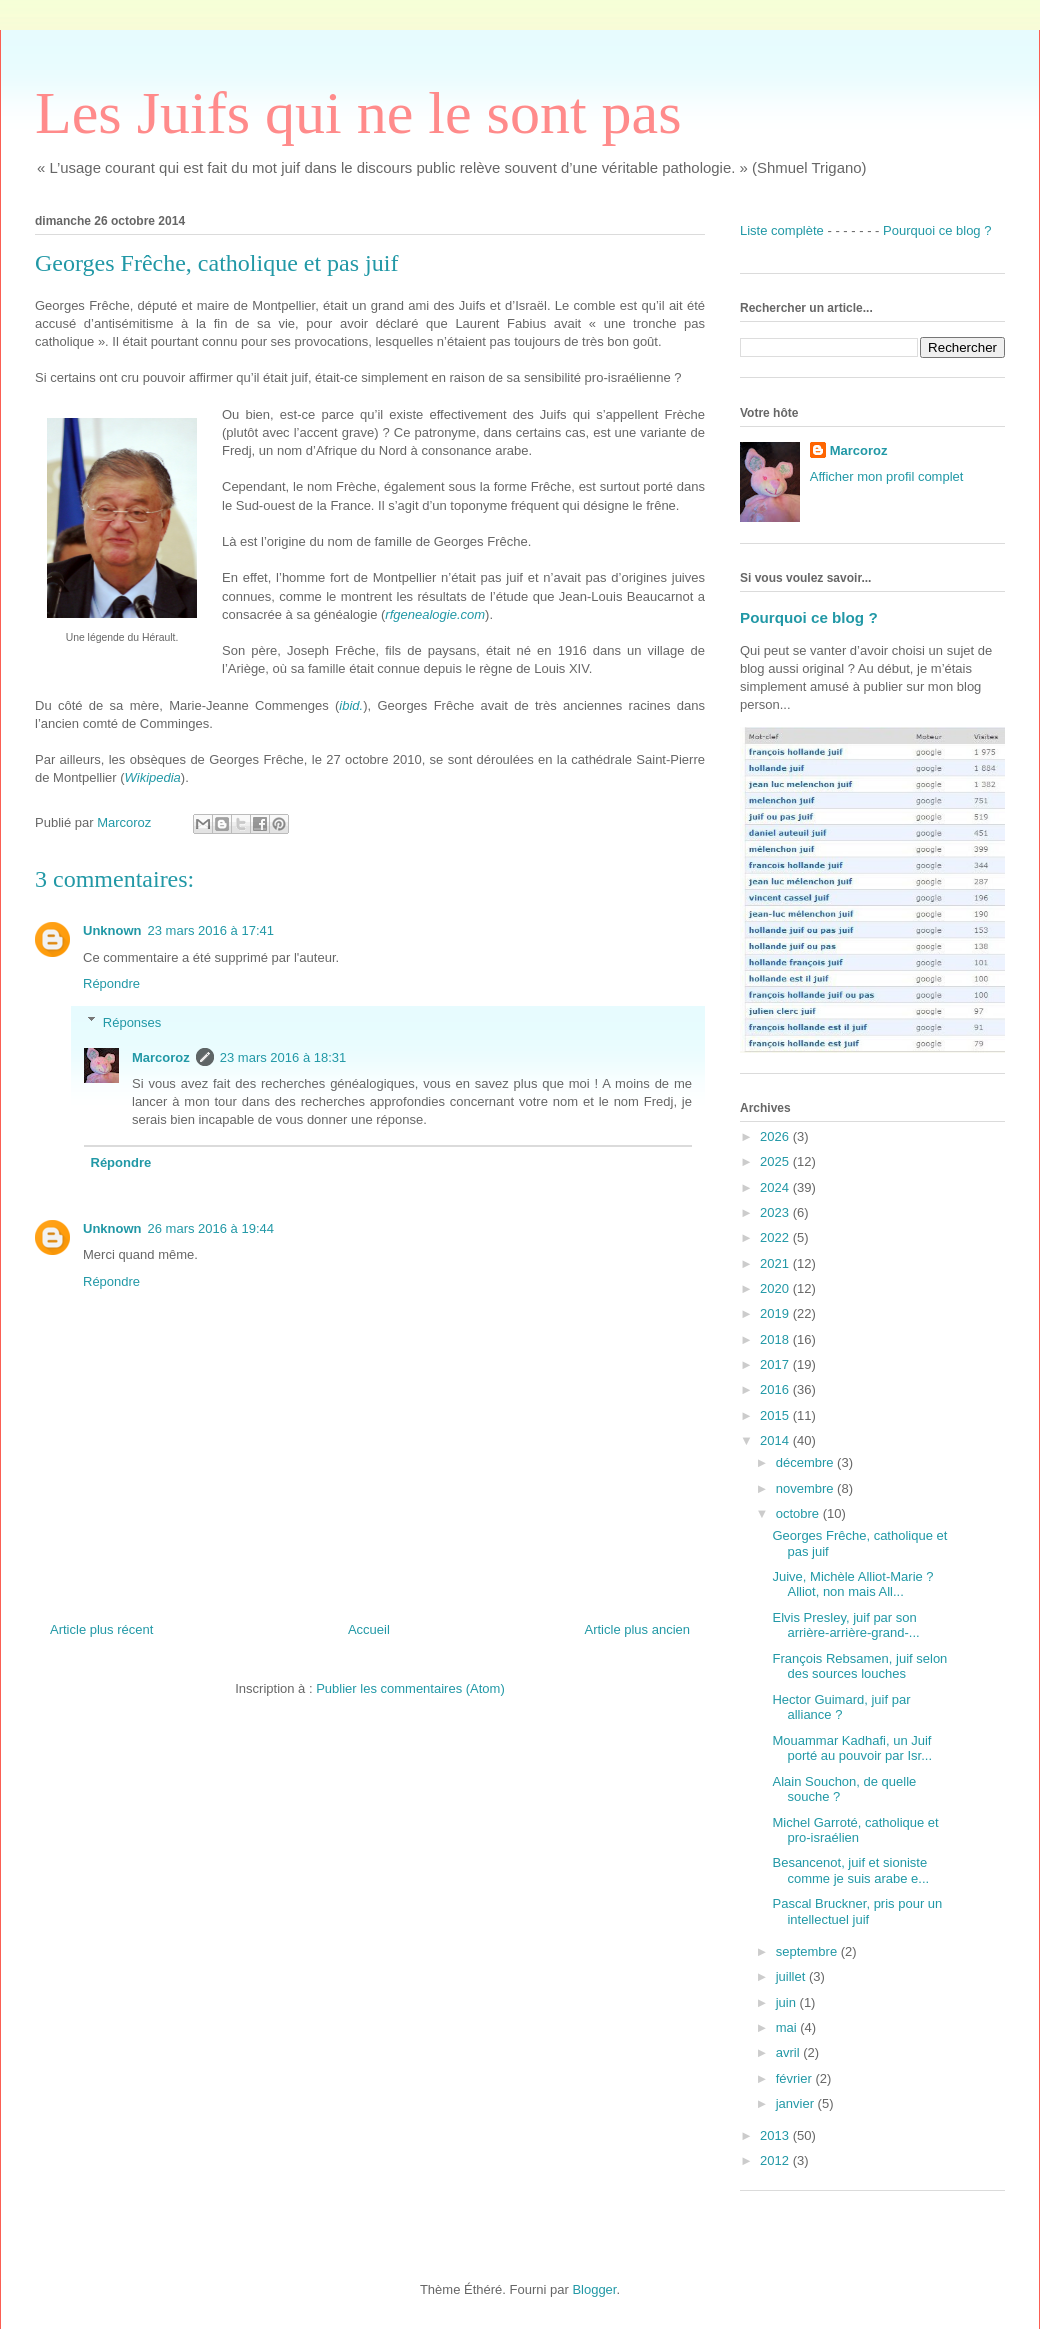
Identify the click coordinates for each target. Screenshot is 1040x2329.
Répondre (111, 983)
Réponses (132, 1021)
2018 (776, 1339)
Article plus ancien (638, 1629)
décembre (806, 1462)
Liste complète (782, 230)
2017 (776, 1364)
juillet (792, 1976)
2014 (776, 1440)
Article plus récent (101, 1629)
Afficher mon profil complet (887, 476)
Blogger (594, 2289)
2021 (776, 1263)
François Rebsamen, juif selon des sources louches (859, 1666)
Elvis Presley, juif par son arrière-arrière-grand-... (845, 1625)
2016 (776, 1389)
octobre (799, 1513)
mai (788, 2027)
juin (788, 2002)
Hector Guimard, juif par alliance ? (841, 1707)
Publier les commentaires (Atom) (410, 1688)
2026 (776, 1136)
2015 (776, 1415)
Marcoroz (161, 1057)
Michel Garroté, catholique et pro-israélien (855, 1830)
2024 (776, 1187)
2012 (776, 2160)
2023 (776, 1212)
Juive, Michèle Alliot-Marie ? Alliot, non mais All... (852, 1584)
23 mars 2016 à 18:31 (283, 1057)
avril (789, 2052)
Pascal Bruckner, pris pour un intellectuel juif (857, 1911)
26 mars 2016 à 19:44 (211, 1228)
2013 (776, 2135)
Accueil (369, 1629)
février (796, 2078)
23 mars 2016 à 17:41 (211, 930)
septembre (808, 1951)
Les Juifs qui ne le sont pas (358, 113)
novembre (806, 1488)
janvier (797, 2103)
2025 (776, 1161)
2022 (776, 1237)
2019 (776, 1313)
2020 (776, 1288)
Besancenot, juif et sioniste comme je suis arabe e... (850, 1870)
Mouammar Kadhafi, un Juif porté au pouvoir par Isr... (852, 1748)
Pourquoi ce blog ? (937, 230)
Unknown (112, 930)
